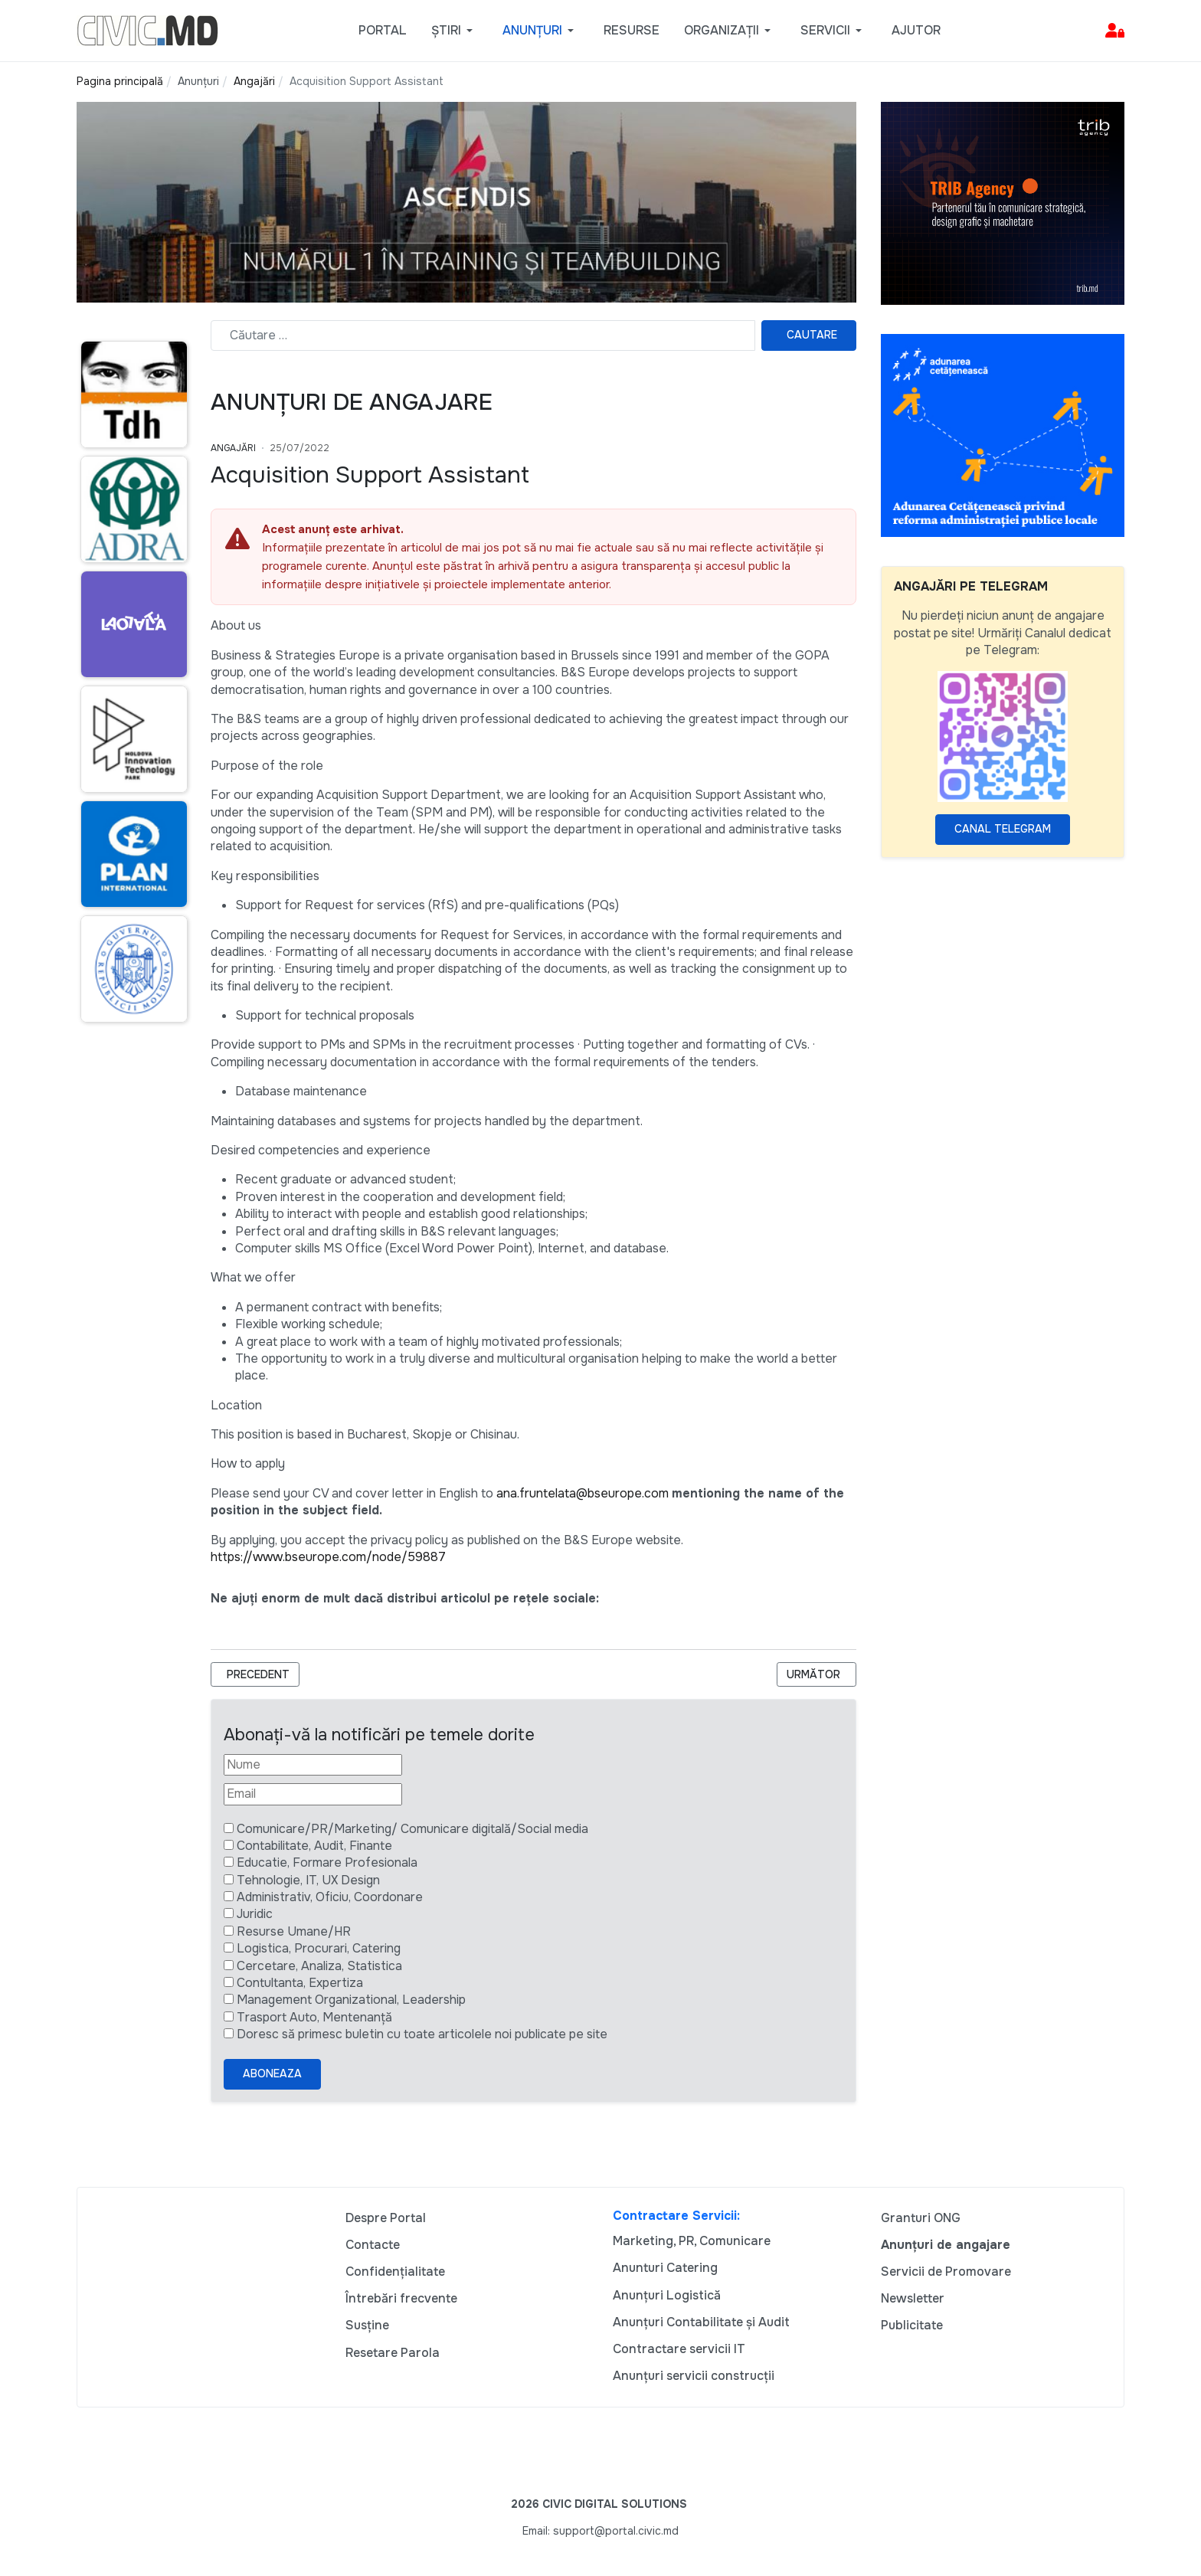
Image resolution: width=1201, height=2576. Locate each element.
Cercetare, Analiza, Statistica (319, 1966)
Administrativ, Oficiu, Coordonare (330, 1897)
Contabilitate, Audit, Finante (314, 1846)
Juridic (255, 1914)
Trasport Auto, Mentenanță (314, 2017)
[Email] (313, 1794)
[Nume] (313, 1765)
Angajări (233, 448)
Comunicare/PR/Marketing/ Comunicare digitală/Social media (412, 1829)
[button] (454, 30)
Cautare (812, 335)
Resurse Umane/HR (294, 1931)
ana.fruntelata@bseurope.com (582, 1493)
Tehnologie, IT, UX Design (308, 1880)
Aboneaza (272, 2073)
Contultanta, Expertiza (300, 1983)
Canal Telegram (1002, 829)
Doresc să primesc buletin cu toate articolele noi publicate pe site (422, 2034)
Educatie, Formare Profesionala (327, 1862)
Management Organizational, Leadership (351, 2000)
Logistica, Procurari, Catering (319, 1948)
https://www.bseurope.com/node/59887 (328, 1557)
